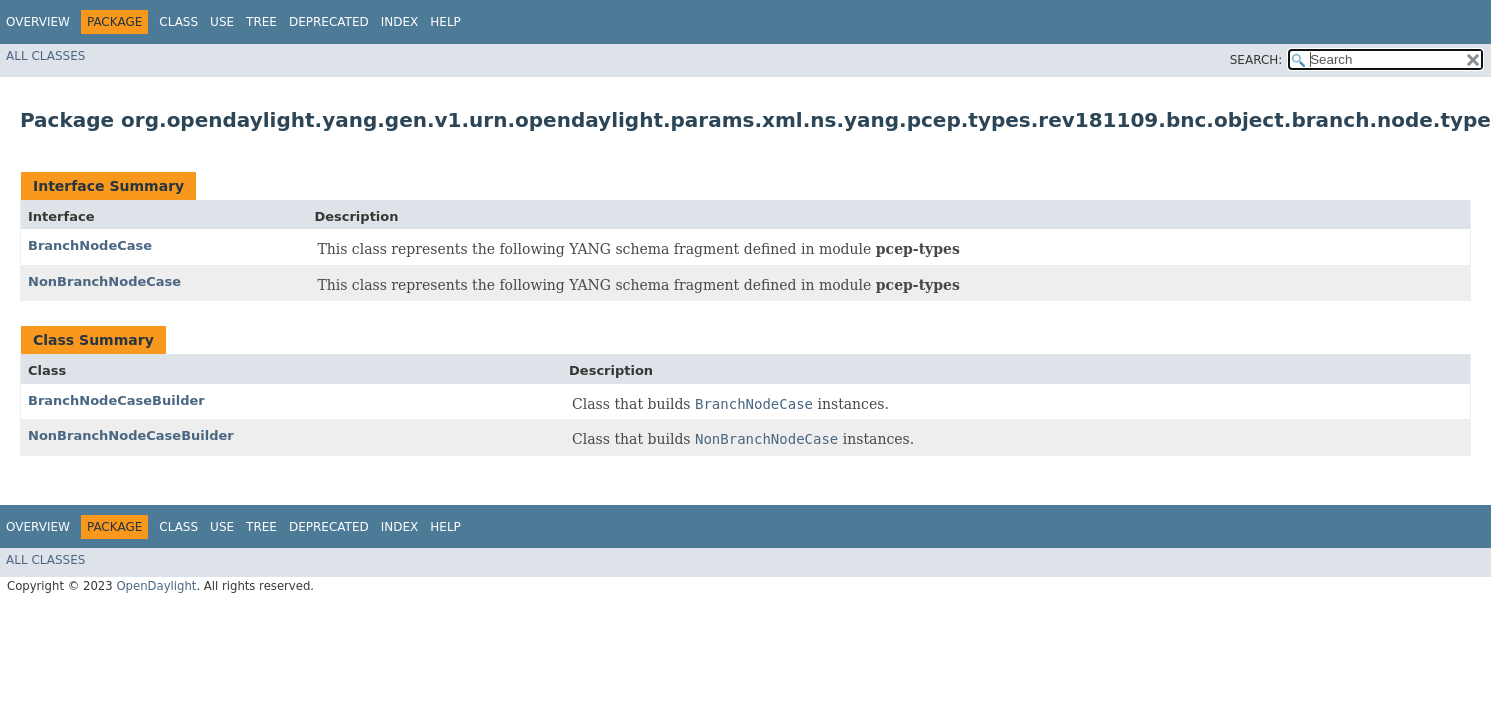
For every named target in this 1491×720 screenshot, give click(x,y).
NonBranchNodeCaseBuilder (131, 435)
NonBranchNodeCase (104, 281)
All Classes (45, 56)
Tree (261, 22)
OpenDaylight (156, 586)
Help (445, 22)
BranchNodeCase (90, 245)
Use (222, 22)
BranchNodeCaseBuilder (116, 400)
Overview (38, 22)
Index (400, 22)
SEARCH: (1256, 60)
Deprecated (329, 22)
